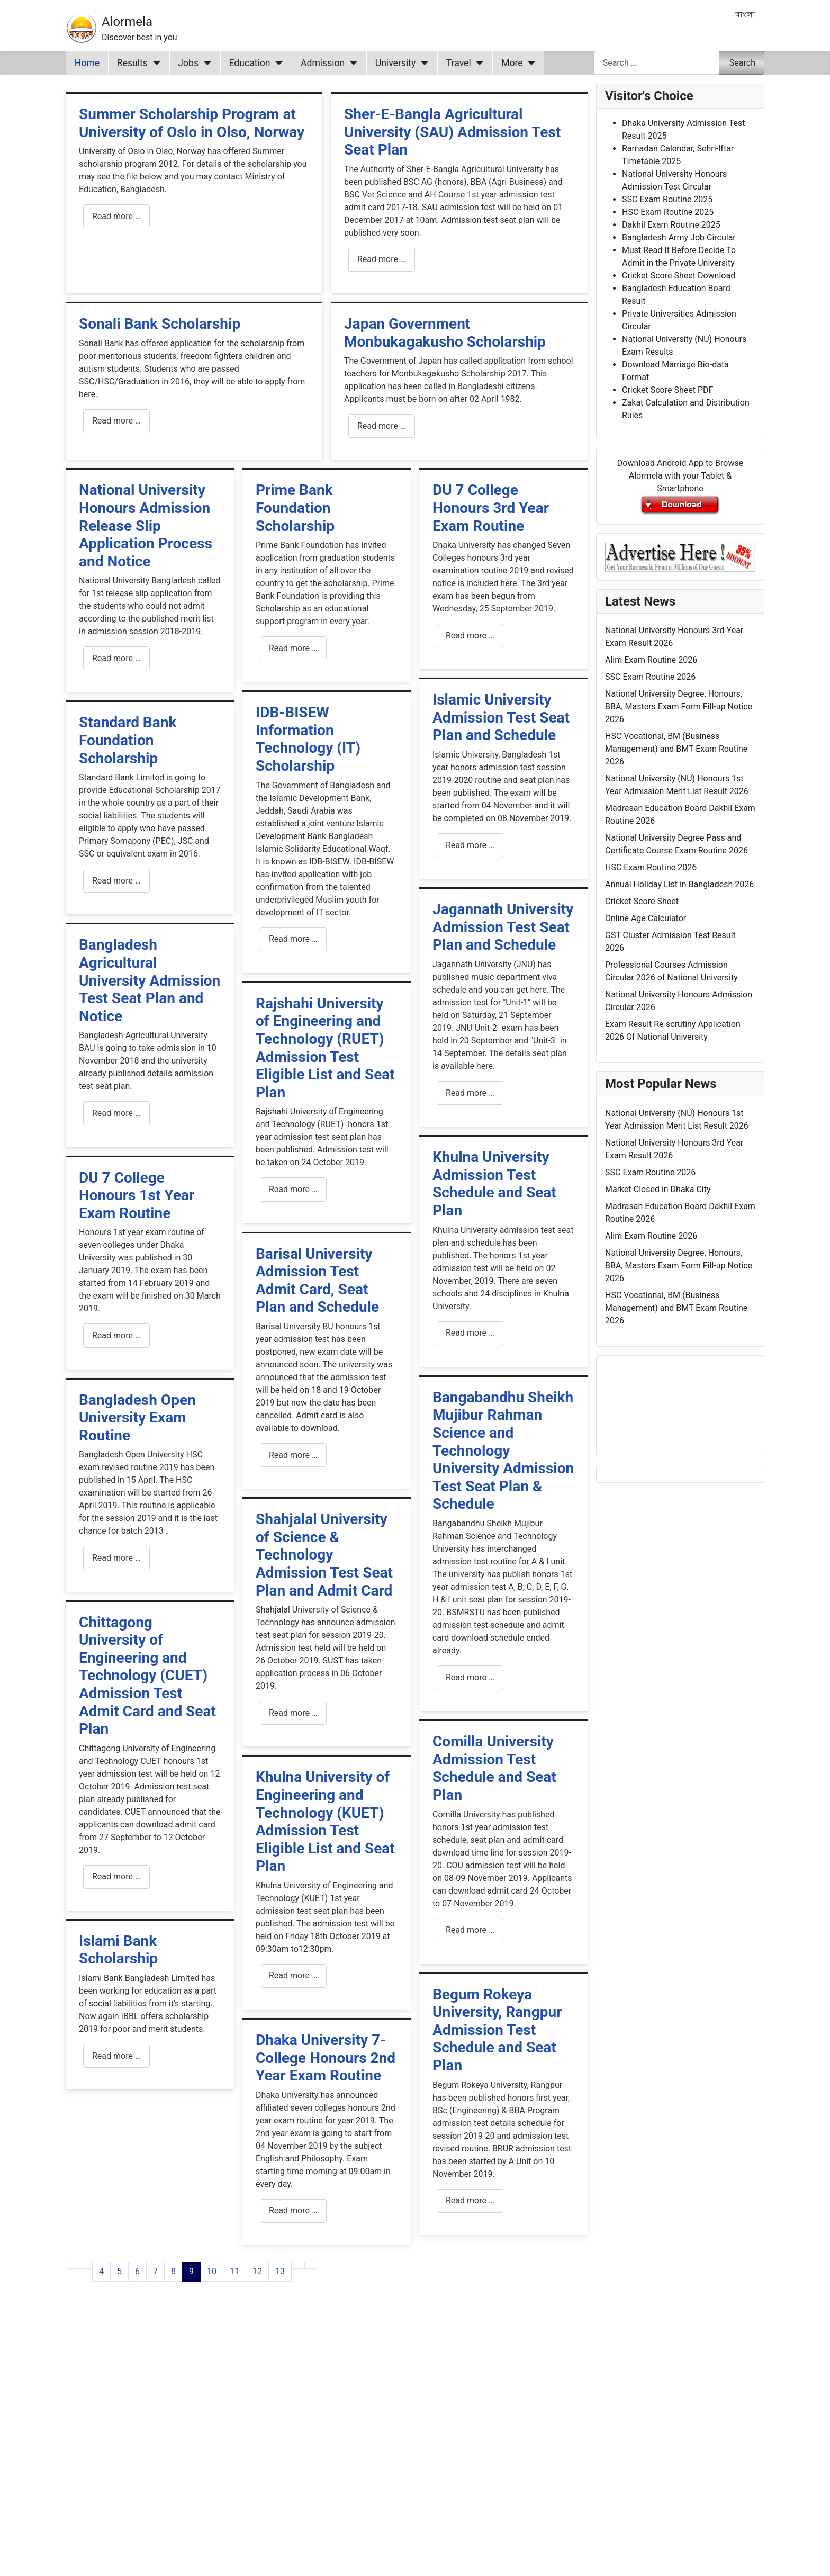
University (395, 63)
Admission (323, 63)
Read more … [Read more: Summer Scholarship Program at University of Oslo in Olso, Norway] (116, 216)
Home (87, 63)
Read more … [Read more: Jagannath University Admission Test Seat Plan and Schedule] (470, 1093)
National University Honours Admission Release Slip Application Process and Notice (145, 525)
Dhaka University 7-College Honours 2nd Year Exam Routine (325, 2057)
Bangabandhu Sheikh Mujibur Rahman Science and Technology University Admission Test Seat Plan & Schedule (503, 1451)
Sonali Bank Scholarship (159, 323)
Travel (458, 63)
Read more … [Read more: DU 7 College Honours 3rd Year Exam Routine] (470, 636)
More (512, 63)
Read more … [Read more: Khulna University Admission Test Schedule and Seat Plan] (470, 1333)
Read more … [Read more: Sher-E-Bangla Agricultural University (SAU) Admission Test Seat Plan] (381, 259)
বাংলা (745, 15)
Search (742, 63)
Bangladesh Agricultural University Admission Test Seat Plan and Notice (149, 980)
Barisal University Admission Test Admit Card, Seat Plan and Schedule (317, 1280)
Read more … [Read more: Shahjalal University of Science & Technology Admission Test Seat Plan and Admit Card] (293, 1713)
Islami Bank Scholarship (118, 1950)
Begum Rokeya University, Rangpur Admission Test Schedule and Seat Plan (497, 2030)
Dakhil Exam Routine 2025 (671, 225)
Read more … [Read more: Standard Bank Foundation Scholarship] (116, 881)
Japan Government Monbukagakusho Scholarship (445, 332)
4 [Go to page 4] (101, 2271)
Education (249, 63)
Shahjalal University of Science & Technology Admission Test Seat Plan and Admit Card (324, 1554)
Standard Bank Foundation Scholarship (127, 740)
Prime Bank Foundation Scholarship (295, 507)
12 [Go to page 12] (257, 2271)
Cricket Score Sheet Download (678, 276)
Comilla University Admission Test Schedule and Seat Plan (494, 1768)
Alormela (127, 21)
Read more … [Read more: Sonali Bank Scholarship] (116, 421)
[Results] (154, 63)
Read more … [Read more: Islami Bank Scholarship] (116, 2056)
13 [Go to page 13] (280, 2271)
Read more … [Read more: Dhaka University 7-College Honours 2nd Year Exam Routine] (293, 2210)
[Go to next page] (298, 2265)
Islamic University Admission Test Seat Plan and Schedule (501, 717)
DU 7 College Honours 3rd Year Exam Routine (490, 507)
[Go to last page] (311, 2265)
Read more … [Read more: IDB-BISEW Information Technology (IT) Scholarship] (293, 939)
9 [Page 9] (191, 2271)
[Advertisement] (327, 2441)
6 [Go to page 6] (137, 2271)
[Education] (277, 63)
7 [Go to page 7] (155, 2271)
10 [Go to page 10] (211, 2271)
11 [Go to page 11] (234, 2271)
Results (132, 63)
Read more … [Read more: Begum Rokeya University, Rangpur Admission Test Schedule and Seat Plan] (470, 2200)
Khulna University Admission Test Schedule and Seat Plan (494, 1183)
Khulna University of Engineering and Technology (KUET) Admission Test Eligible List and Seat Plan (325, 1821)
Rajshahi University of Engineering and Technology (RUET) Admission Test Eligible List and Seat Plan (325, 1048)
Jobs (188, 63)
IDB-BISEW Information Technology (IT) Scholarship (308, 739)
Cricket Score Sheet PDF (667, 390)
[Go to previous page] (86, 2265)
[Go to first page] (72, 2265)
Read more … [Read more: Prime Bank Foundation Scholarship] (293, 648)
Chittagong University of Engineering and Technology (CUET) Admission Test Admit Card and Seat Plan (147, 1676)
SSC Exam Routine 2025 (667, 199)
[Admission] (351, 63)
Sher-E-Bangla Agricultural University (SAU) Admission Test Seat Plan (452, 131)
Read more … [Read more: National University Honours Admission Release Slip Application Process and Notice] (116, 658)
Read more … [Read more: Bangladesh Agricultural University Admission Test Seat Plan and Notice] (116, 1113)
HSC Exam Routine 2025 (668, 212)
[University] (422, 63)
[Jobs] (205, 63)
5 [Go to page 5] (119, 2271)
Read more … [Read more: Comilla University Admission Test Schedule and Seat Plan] (470, 1930)
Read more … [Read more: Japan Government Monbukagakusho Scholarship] (381, 426)
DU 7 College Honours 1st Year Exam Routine (136, 1195)
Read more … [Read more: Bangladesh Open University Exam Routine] (116, 1558)
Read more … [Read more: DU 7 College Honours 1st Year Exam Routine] (116, 1335)
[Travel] (477, 63)
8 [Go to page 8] (173, 2271)
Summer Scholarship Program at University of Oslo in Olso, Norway (191, 123)
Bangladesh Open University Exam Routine (137, 1417)
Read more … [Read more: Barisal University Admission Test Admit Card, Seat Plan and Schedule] (293, 1455)
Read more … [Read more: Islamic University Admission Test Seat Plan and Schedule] (470, 845)
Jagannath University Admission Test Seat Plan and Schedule (502, 926)
